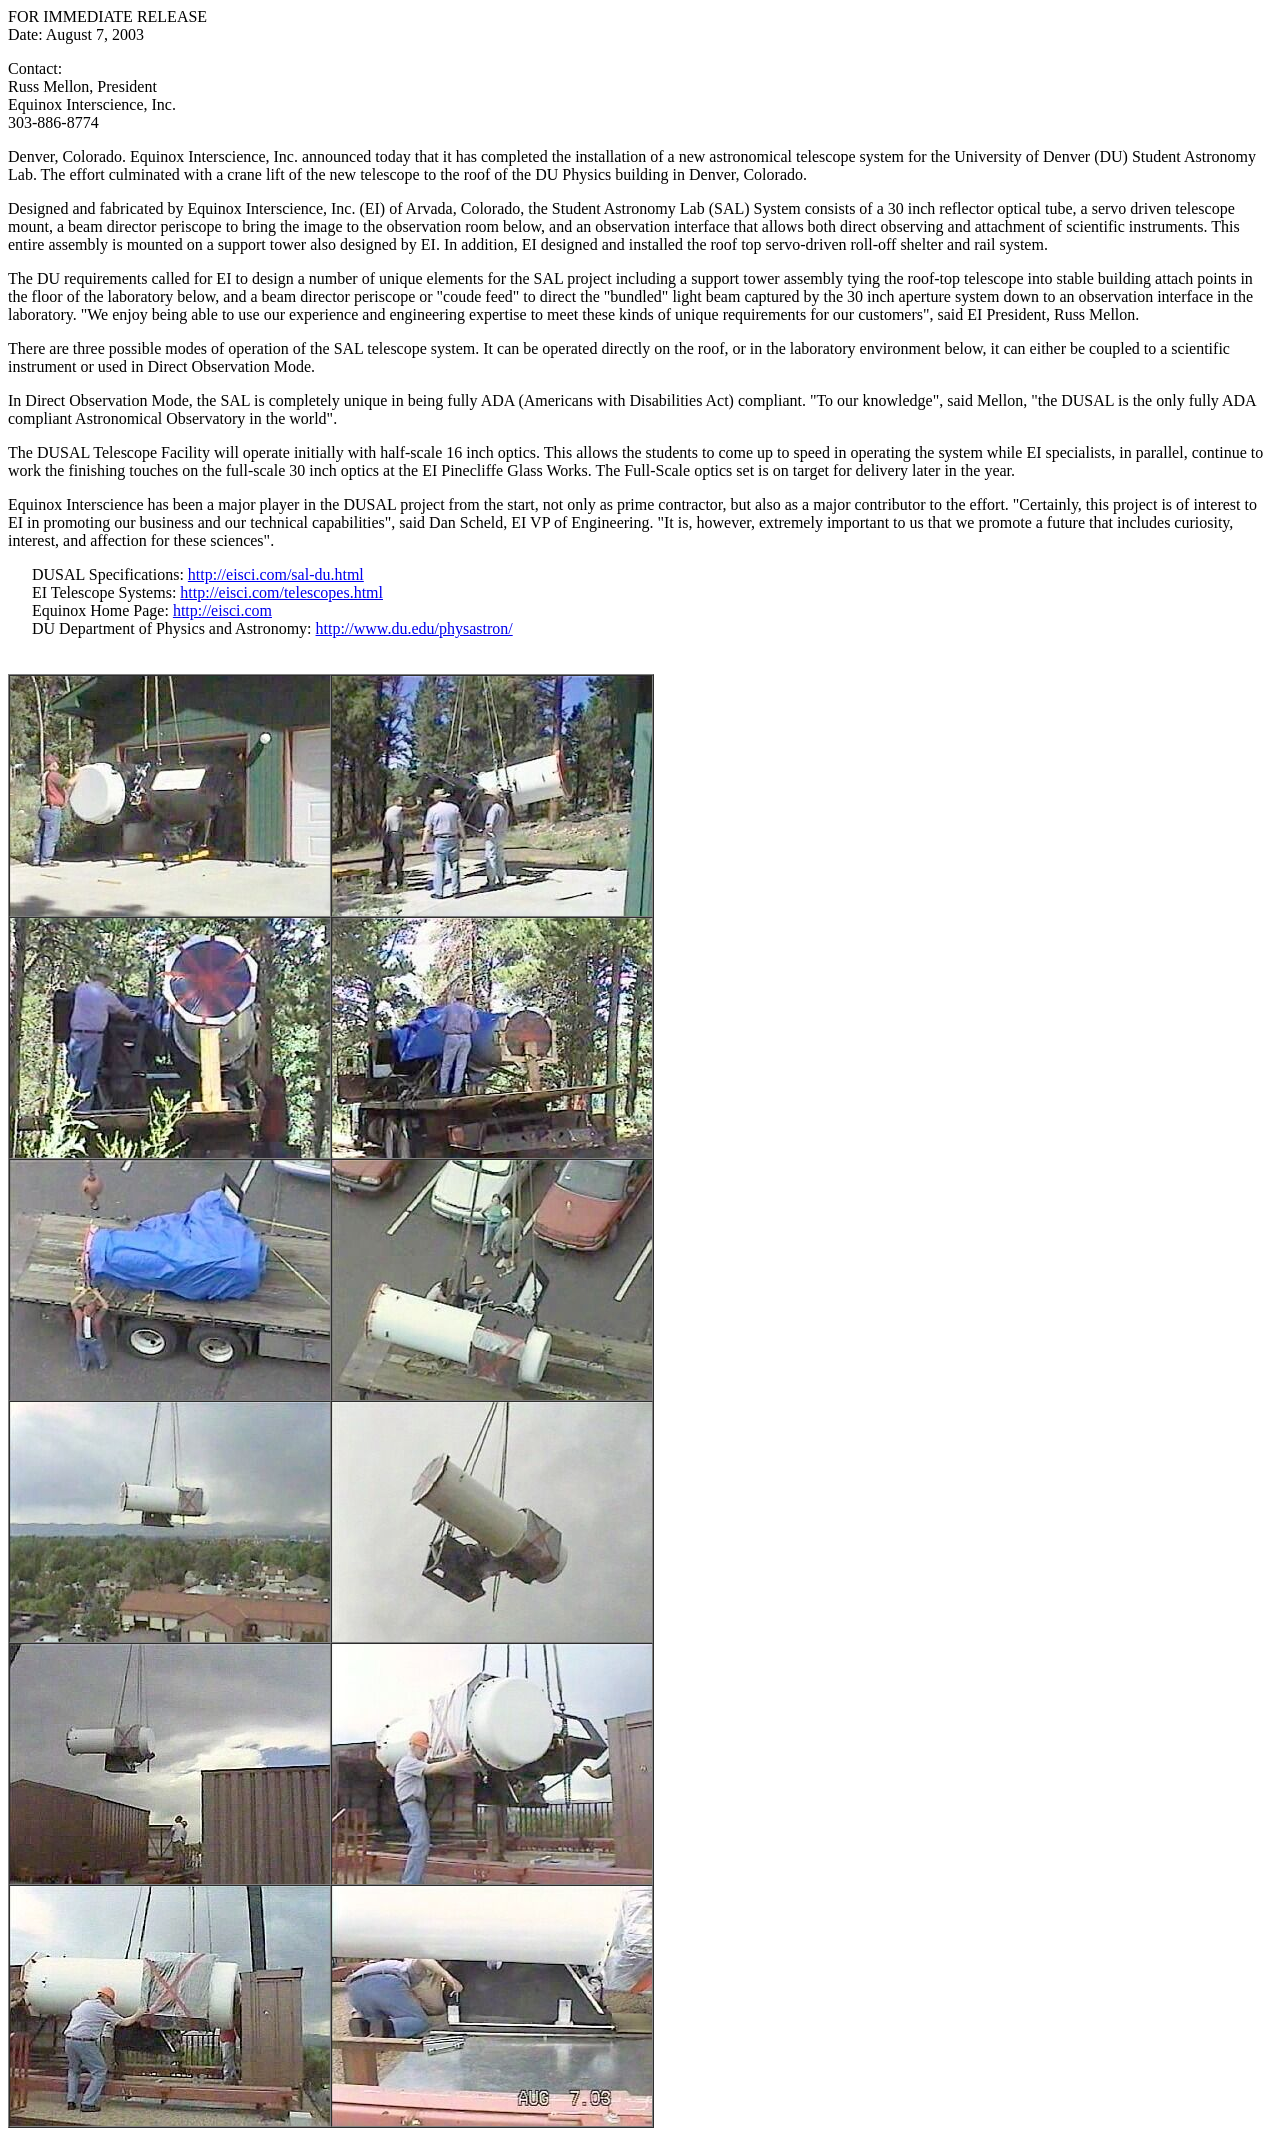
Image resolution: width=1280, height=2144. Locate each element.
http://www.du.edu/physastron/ (414, 628)
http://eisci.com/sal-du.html (276, 574)
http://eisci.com (222, 610)
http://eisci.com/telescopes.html (281, 592)
